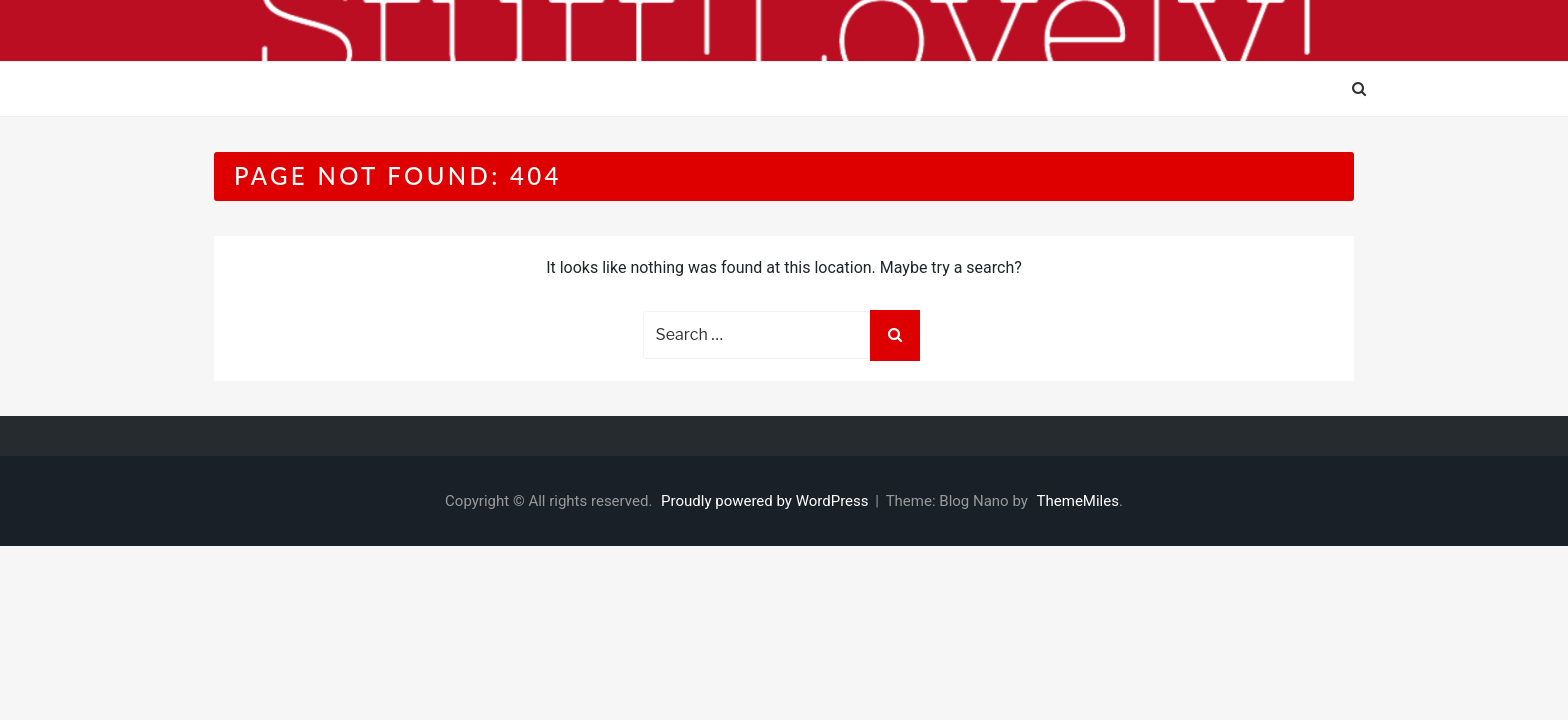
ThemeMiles (1078, 501)
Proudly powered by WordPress (766, 501)
